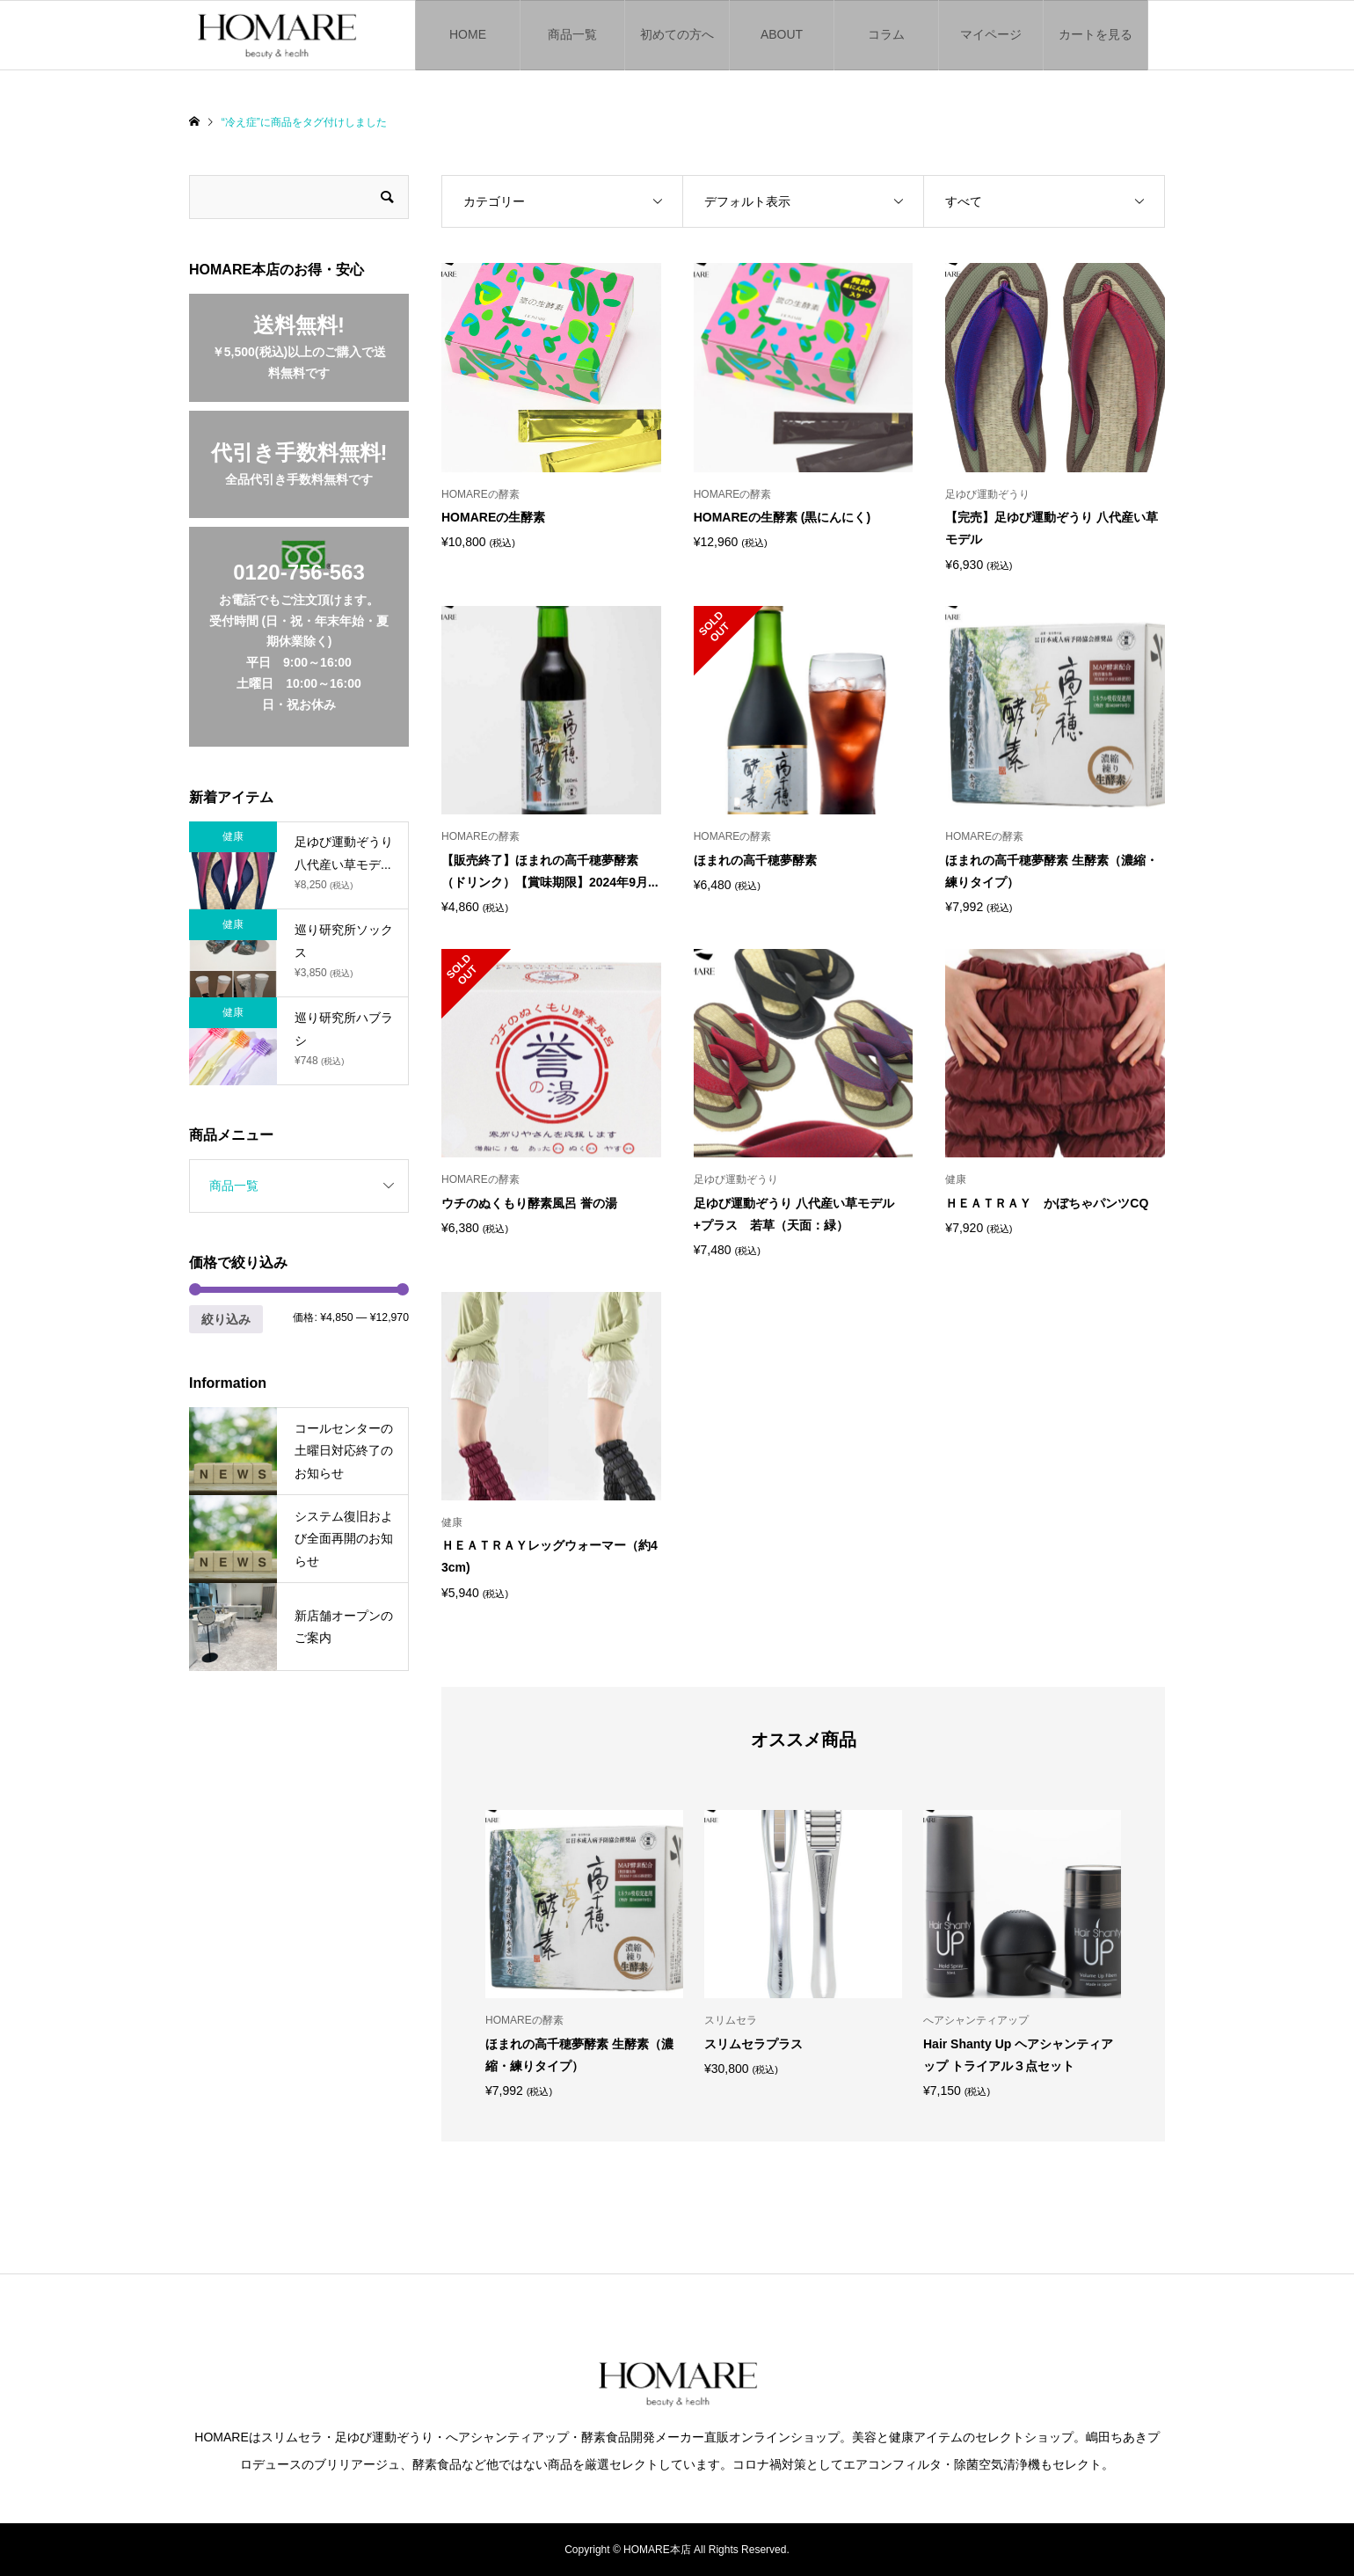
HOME (467, 34)
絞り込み (226, 1319)
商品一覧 (572, 34)
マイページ (991, 34)
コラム (886, 34)
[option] (584, 1953)
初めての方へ (677, 34)
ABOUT (782, 34)
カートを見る (1095, 34)
